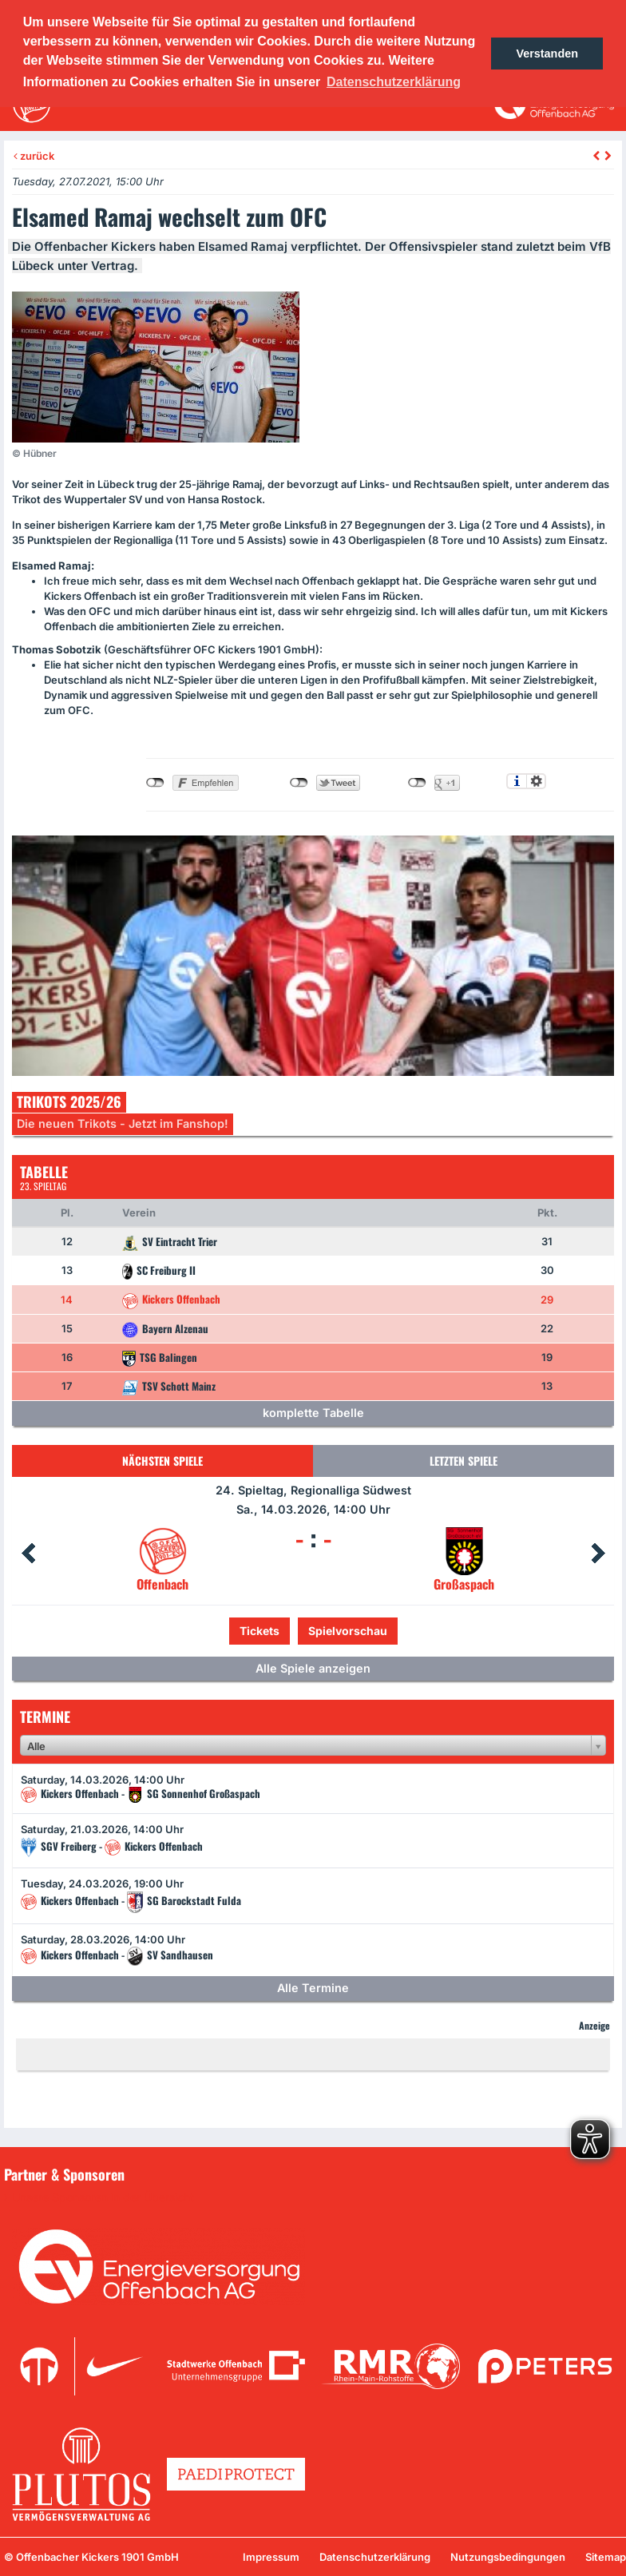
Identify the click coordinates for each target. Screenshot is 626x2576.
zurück (34, 155)
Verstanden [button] (547, 53)
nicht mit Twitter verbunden (299, 783)
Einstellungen (536, 781)
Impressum (271, 2556)
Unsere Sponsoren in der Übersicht (103, 2197)
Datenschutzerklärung (374, 2556)
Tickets (259, 1630)
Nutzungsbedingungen (507, 2556)
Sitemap (605, 2556)
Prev (28, 1554)
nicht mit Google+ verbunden (417, 783)
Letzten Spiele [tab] (463, 1460)
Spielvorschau (347, 1630)
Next (598, 1554)
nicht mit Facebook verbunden (155, 783)
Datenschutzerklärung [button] (394, 82)
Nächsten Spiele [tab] (162, 1460)
